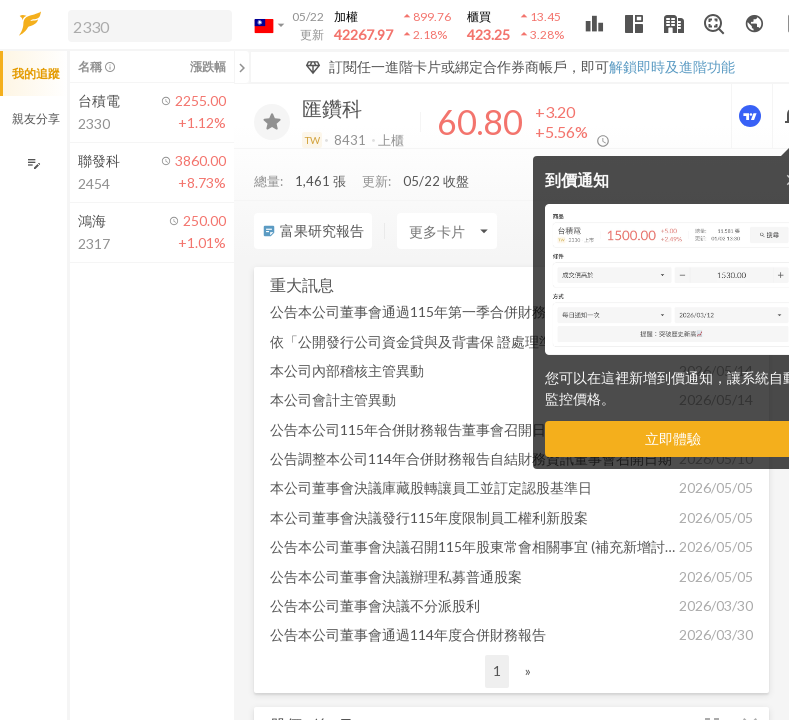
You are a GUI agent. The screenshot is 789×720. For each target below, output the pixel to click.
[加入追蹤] (272, 122)
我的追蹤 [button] (36, 73)
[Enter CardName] (447, 231)
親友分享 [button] (36, 118)
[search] (150, 26)
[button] (146, 25)
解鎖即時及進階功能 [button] (672, 66)
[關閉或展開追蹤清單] (242, 67)
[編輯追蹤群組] (33, 163)
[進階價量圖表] (752, 116)
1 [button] (497, 670)
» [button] (528, 670)
